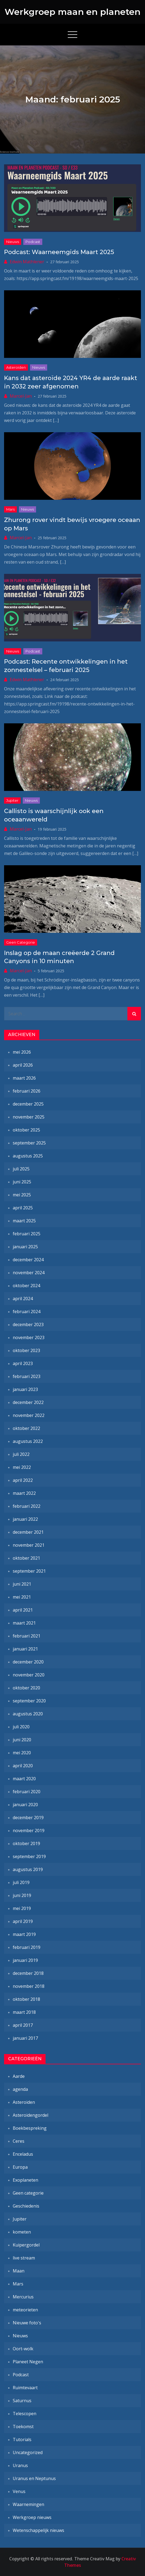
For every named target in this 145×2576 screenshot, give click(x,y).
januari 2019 (25, 1960)
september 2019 (29, 1856)
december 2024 (28, 1260)
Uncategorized (28, 2452)
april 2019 (23, 1921)
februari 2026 (26, 1091)
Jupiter (12, 800)
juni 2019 (22, 1895)
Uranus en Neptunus (34, 2478)
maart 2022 (24, 1493)
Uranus (20, 2465)
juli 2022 (21, 1454)
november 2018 (28, 1986)
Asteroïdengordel (30, 2115)
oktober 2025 (26, 1130)
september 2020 (29, 1701)
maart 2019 (24, 1934)
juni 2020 (22, 1740)
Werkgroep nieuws (32, 2517)
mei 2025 (22, 1195)
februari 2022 (26, 1506)
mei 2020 (22, 1753)
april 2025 (23, 1208)
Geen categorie (20, 942)
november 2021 (28, 1545)
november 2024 (28, 1273)
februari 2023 (26, 1376)
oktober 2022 (26, 1428)
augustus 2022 (28, 1441)
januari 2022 (25, 1519)
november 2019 (28, 1830)
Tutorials (22, 2439)
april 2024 (23, 1299)
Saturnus (22, 2401)
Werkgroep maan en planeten (72, 11)
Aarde (19, 2076)
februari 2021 (26, 1636)
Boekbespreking (30, 2128)
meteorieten (25, 2310)
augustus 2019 (28, 1869)
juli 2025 (21, 1169)
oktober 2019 (26, 1843)
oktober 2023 (26, 1350)
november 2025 (28, 1117)
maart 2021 (24, 1623)
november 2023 (28, 1337)
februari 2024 (26, 1311)
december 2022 (28, 1402)
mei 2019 (22, 1908)
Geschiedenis (26, 2206)
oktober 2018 (26, 1999)
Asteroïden (16, 367)
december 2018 (28, 1973)
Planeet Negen (28, 2362)
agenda (20, 2089)
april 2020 (23, 1766)
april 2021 (23, 1610)
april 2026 (23, 1065)
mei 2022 (22, 1467)
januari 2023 (25, 1389)
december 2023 (28, 1324)
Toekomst (23, 2426)
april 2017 (23, 2025)
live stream (24, 2258)
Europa (20, 2167)
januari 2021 (25, 1649)
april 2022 (23, 1480)
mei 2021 (22, 1597)
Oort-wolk (23, 2349)
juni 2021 (22, 1584)
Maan (18, 2271)
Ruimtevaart (25, 2388)
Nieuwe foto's (27, 2323)
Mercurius (23, 2297)
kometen (22, 2232)
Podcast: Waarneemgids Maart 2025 (59, 252)
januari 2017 (25, 2038)
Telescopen (24, 2414)
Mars (10, 509)
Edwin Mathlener (27, 262)
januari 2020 (25, 1805)
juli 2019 (21, 1882)
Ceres (18, 2141)
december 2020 (28, 1662)
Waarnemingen (28, 2504)
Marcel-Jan (21, 396)
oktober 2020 (26, 1688)
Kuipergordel (26, 2245)
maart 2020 (24, 1779)
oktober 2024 (26, 1286)
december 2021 (28, 1532)
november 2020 (28, 1675)
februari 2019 (26, 1947)
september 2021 (29, 1571)
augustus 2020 (28, 1714)
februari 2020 (26, 1792)
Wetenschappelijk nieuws (38, 2530)
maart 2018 (24, 2012)
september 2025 (29, 1143)
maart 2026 (24, 1078)
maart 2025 (24, 1221)
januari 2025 (25, 1247)
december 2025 (28, 1104)
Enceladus (23, 2154)
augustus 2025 (28, 1156)
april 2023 (23, 1363)
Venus (19, 2491)
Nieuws (12, 241)
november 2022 (28, 1415)
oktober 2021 (26, 1558)
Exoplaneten (25, 2180)
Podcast (32, 241)
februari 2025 (26, 1234)
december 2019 (28, 1817)
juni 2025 (22, 1182)
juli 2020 (21, 1727)
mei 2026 (22, 1052)
